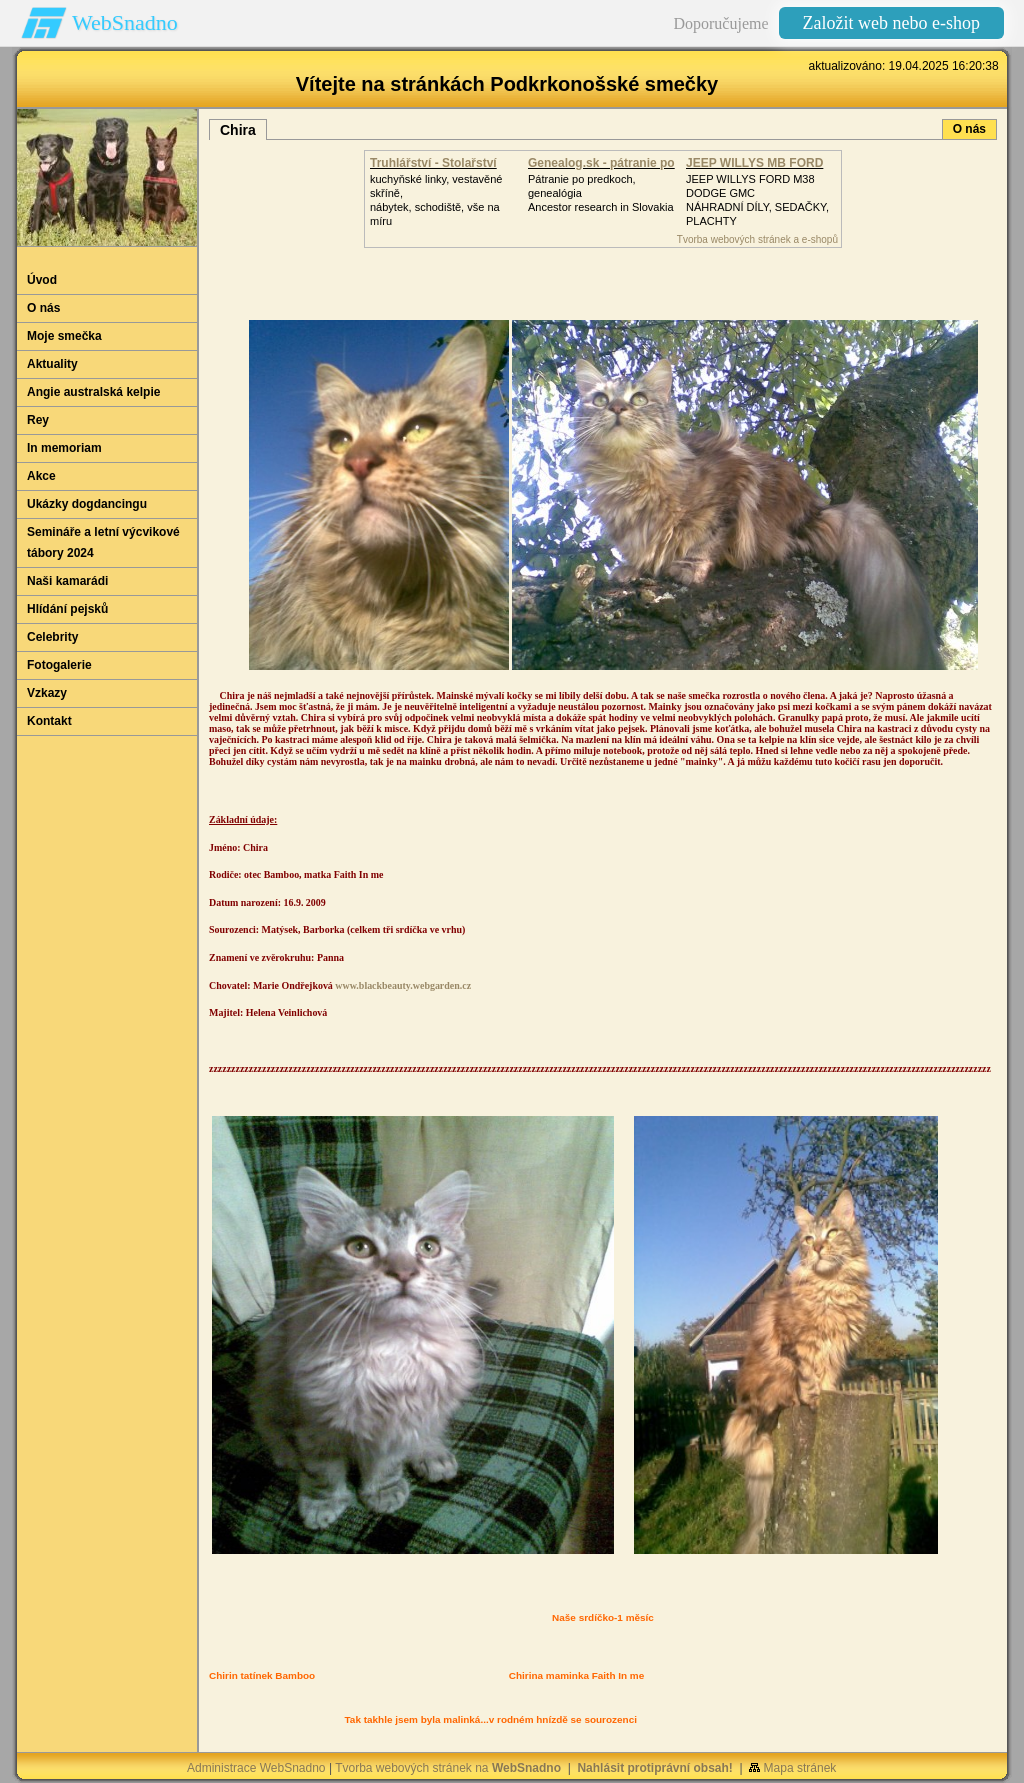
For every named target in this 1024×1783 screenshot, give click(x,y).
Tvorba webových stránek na (448, 1768)
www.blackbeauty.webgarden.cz (403, 985)
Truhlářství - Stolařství (433, 163)
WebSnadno (125, 22)
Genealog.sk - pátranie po (601, 163)
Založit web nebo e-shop (891, 23)
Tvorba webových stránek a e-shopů (757, 239)
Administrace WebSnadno (256, 1768)
